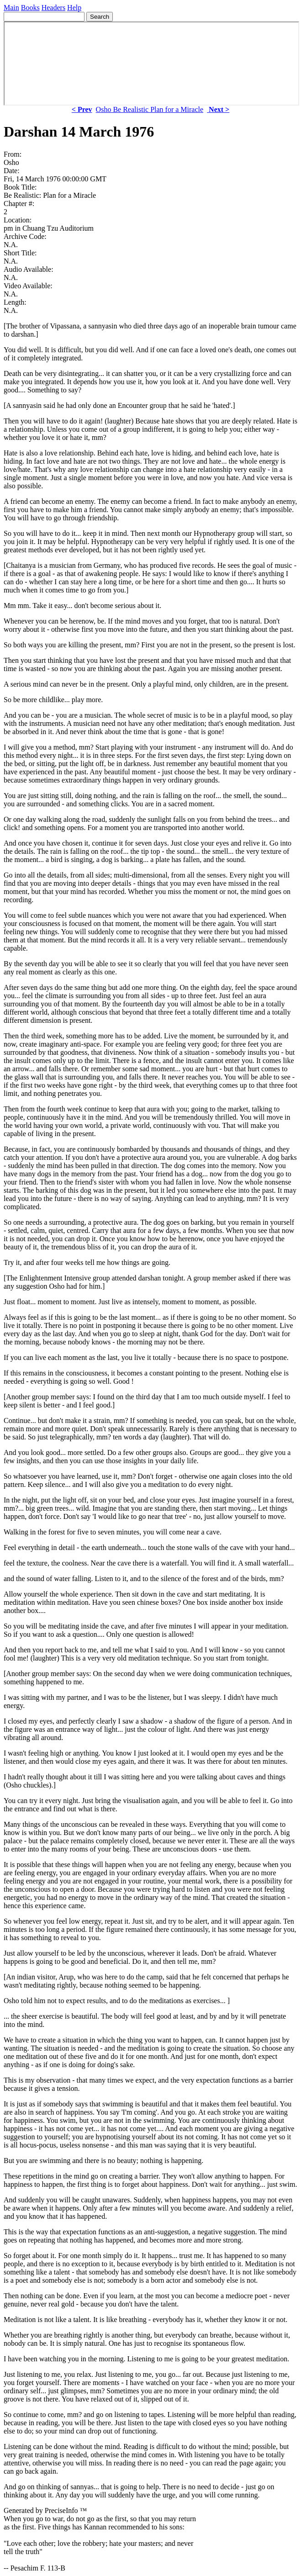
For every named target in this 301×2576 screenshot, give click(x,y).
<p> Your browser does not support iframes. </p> (151, 63)
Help (74, 7)
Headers (53, 7)
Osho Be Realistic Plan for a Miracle (150, 109)
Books (30, 7)
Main (11, 7)
